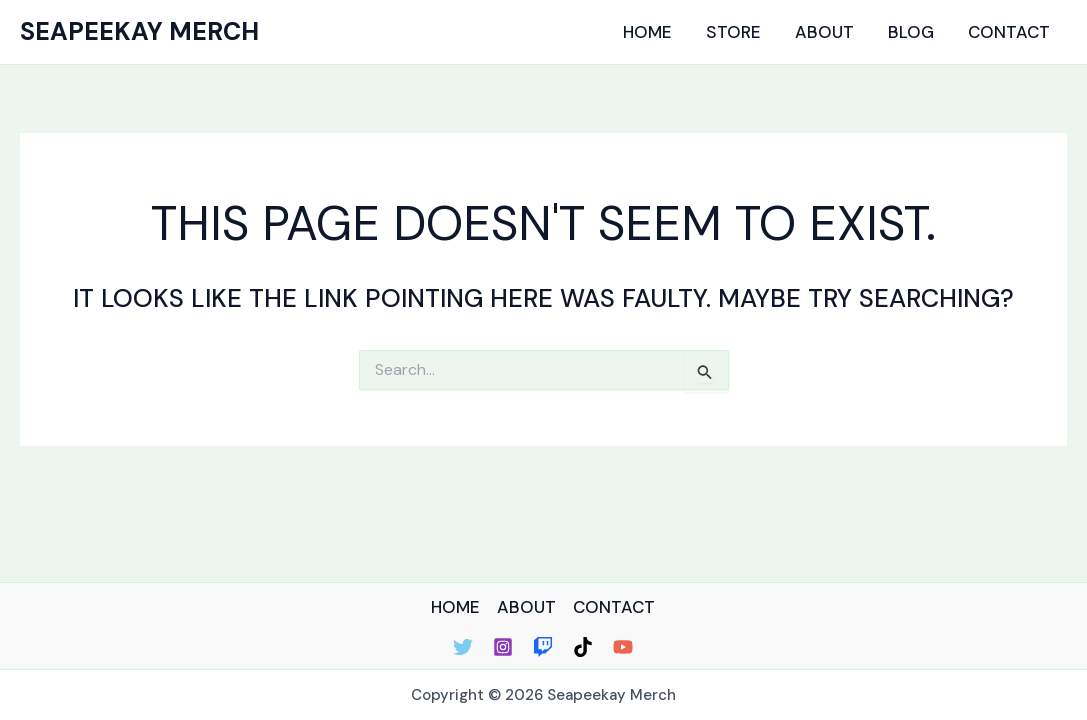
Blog (911, 32)
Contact (1009, 32)
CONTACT (614, 607)
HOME (455, 607)
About (824, 32)
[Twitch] (543, 647)
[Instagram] (503, 647)
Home (647, 32)
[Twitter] (463, 647)
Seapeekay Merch (139, 31)
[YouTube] (623, 647)
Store (733, 32)
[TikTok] (583, 647)
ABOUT (526, 607)
